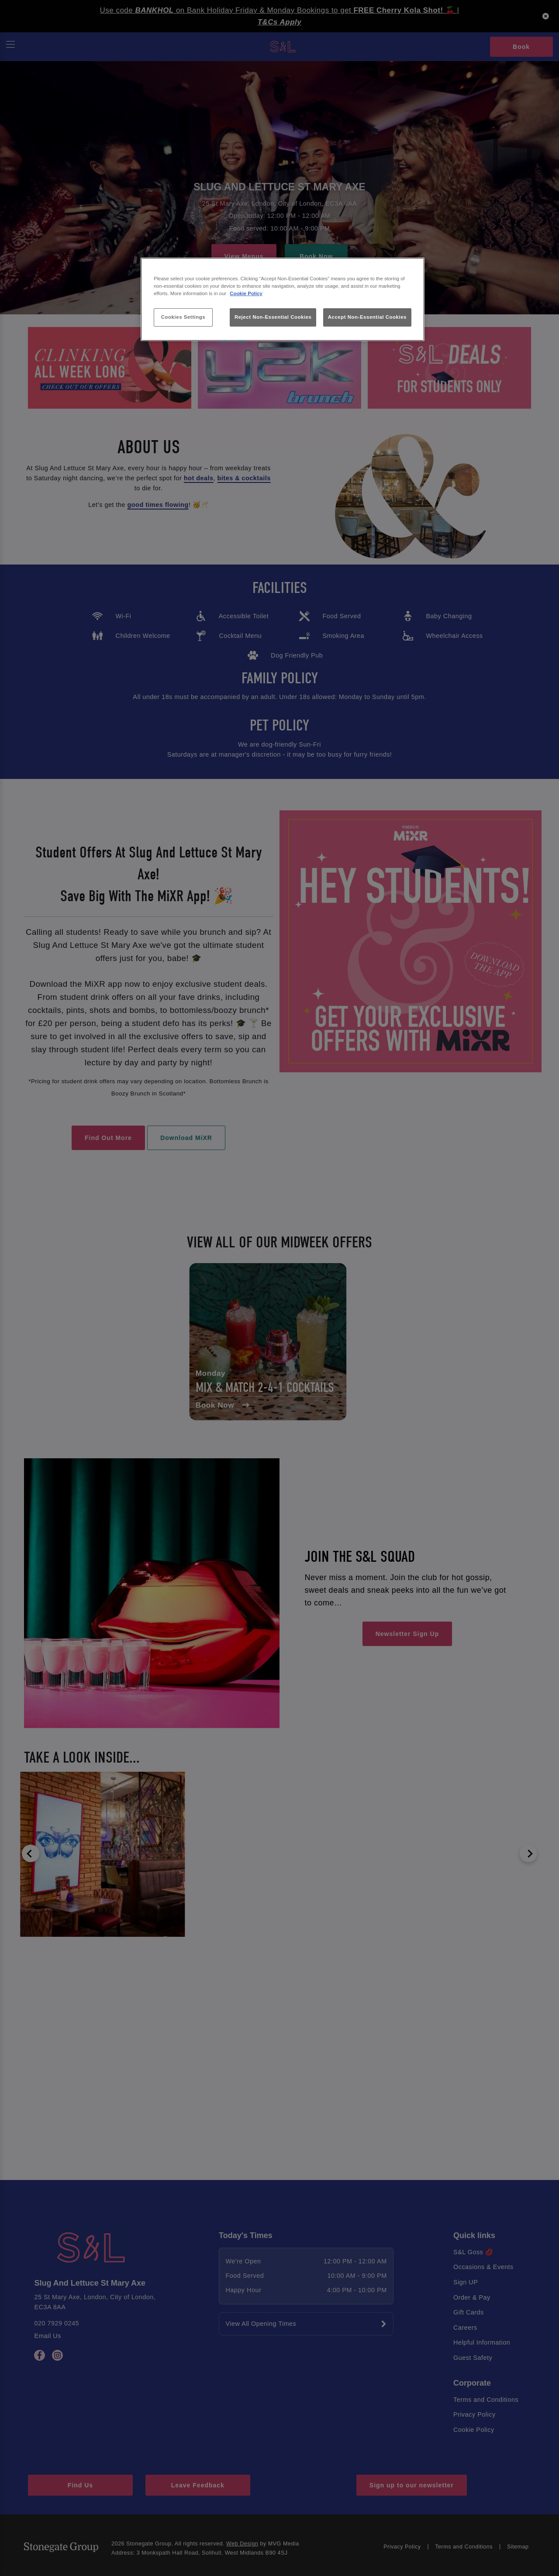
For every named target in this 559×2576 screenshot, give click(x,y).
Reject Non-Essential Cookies (273, 317)
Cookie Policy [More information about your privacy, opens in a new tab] (246, 293)
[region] (282, 299)
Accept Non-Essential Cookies (367, 317)
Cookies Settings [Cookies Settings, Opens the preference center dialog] (183, 317)
